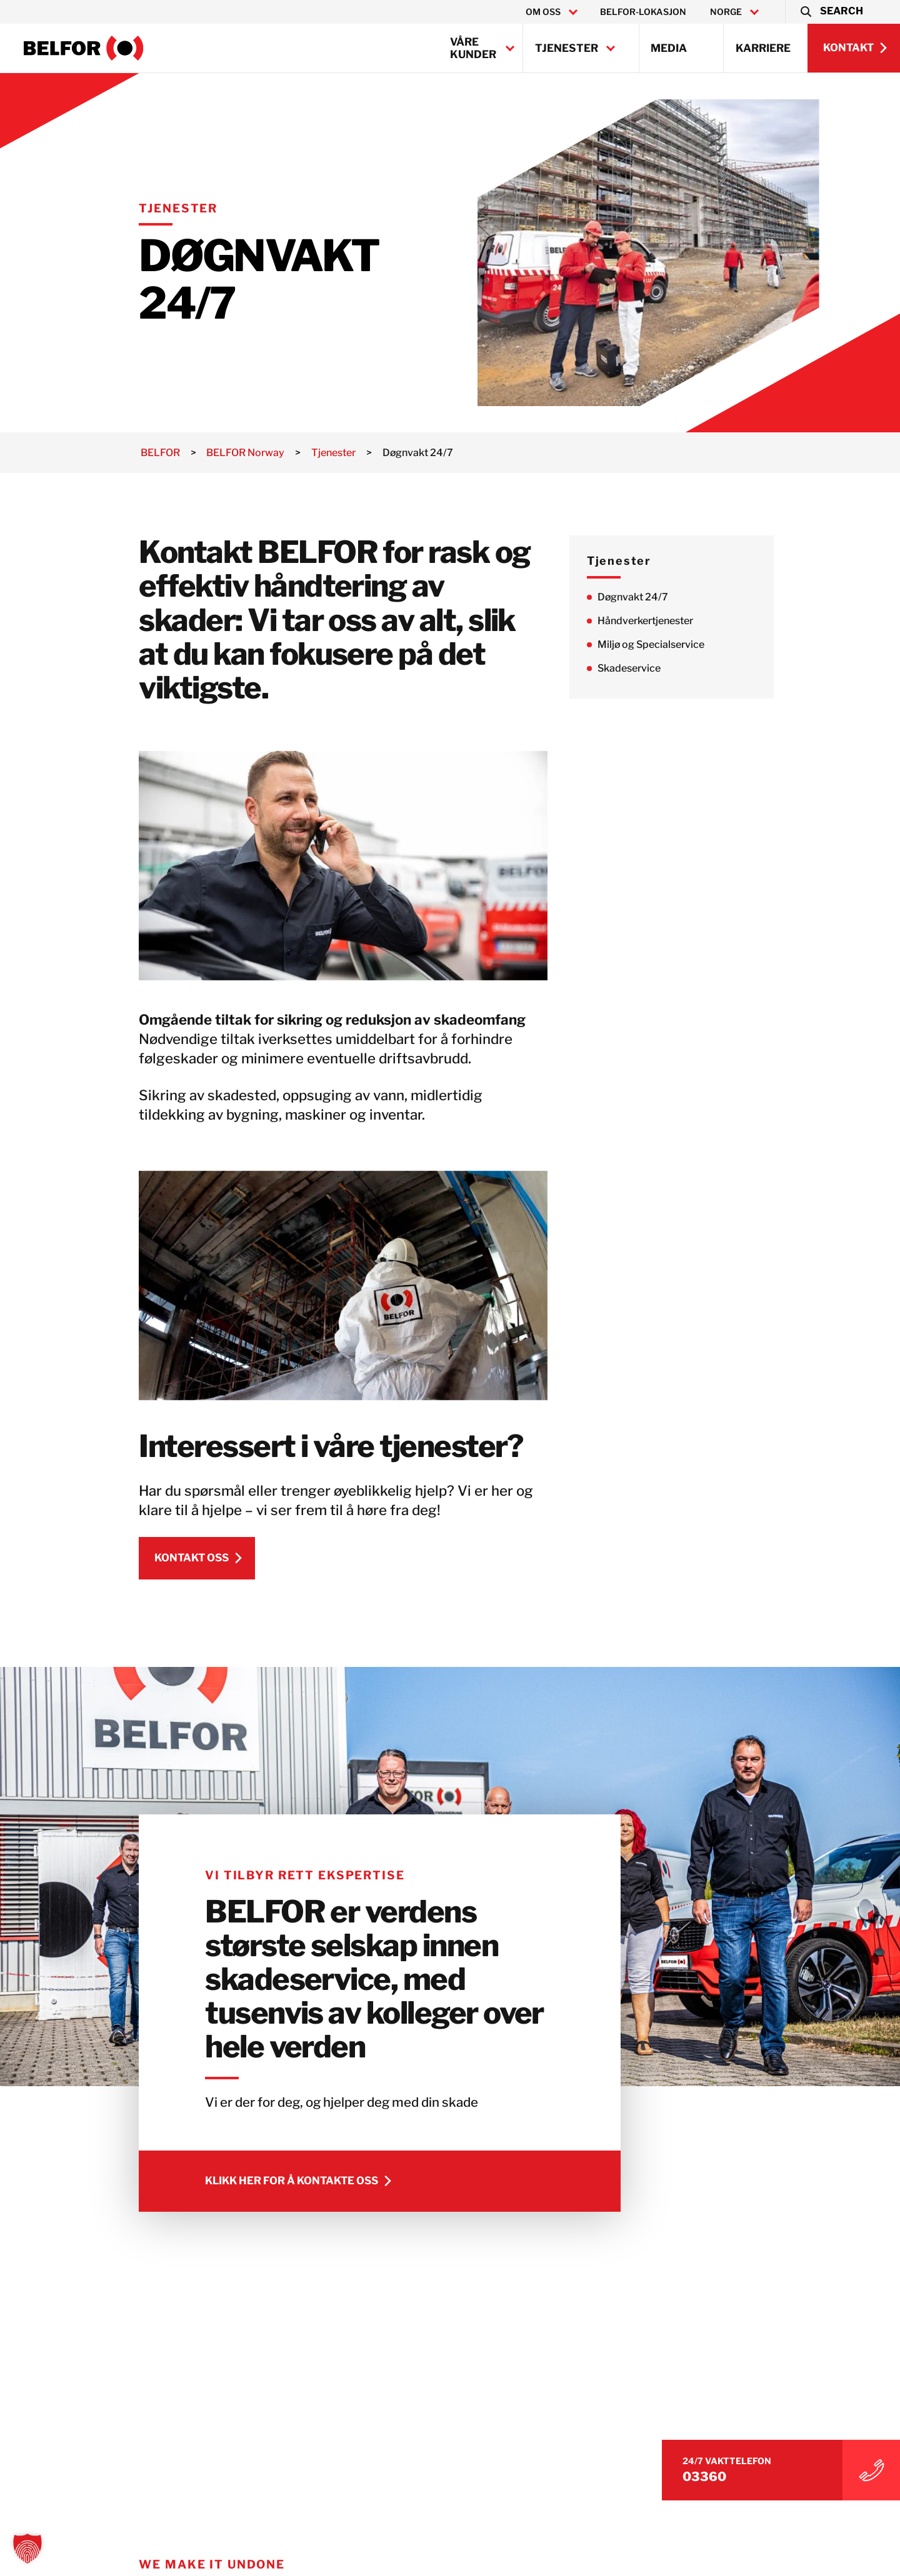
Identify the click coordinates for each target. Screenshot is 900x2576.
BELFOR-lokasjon (643, 12)
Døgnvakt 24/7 (641, 597)
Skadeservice (637, 668)
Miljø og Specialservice (659, 644)
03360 (721, 2474)
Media (669, 48)
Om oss (543, 12)
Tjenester (566, 48)
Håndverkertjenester (654, 621)
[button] (831, 12)
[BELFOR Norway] (84, 48)
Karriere (763, 48)
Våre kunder (473, 48)
